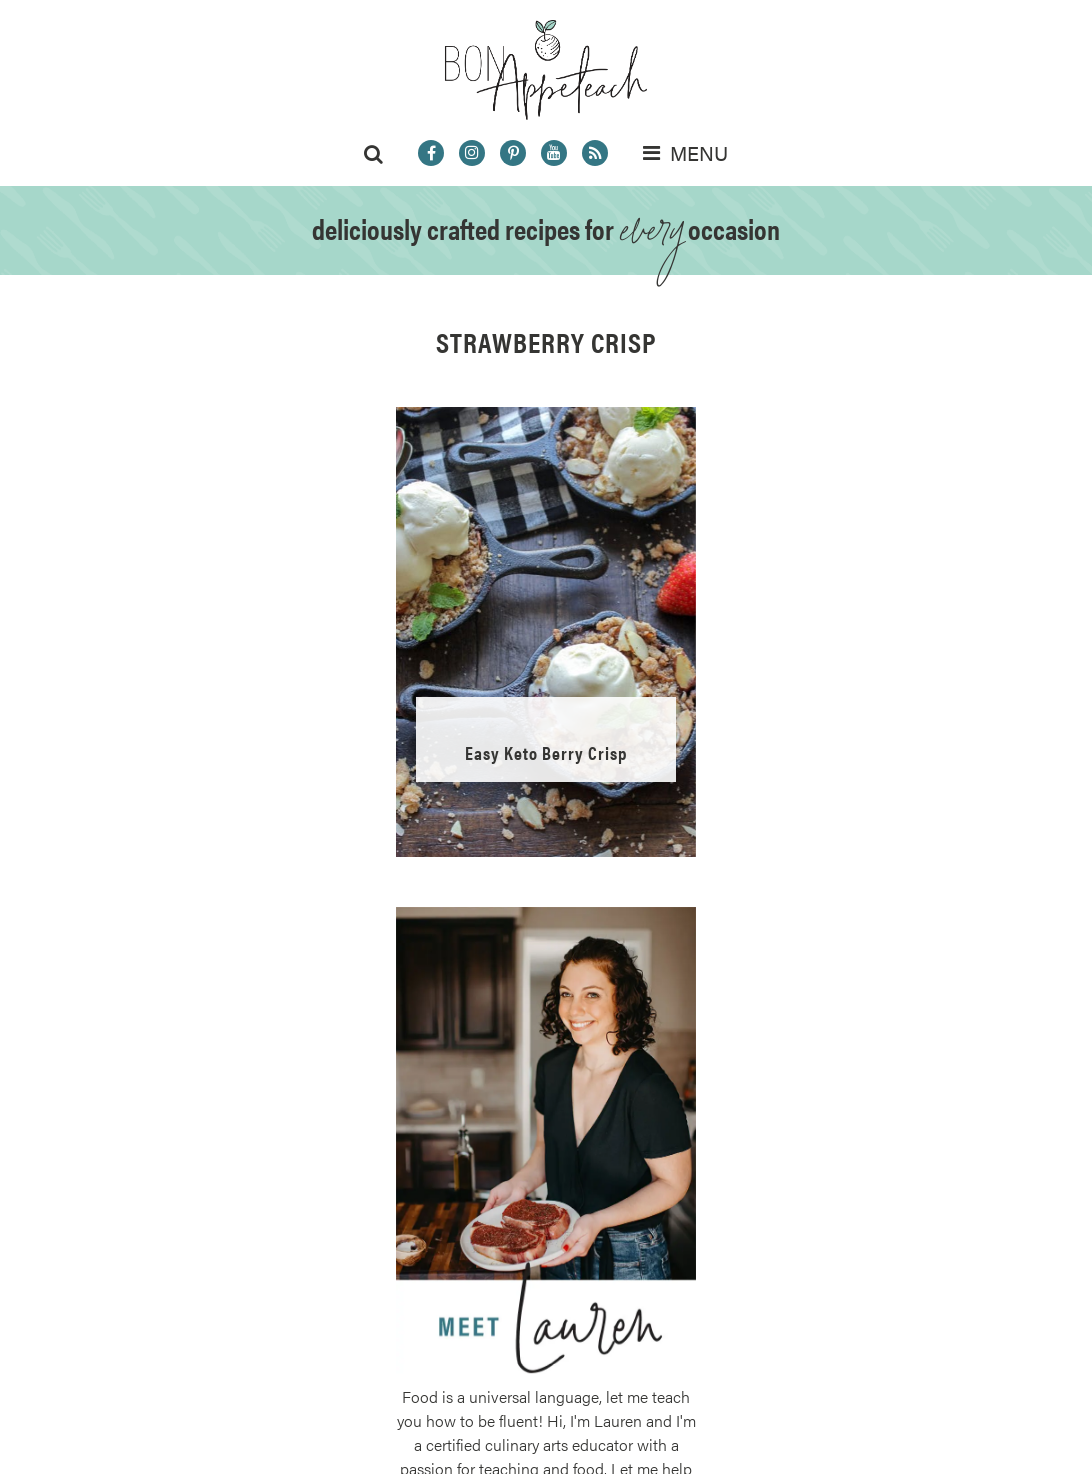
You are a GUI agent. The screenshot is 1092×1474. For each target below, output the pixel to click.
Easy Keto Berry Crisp (546, 752)
